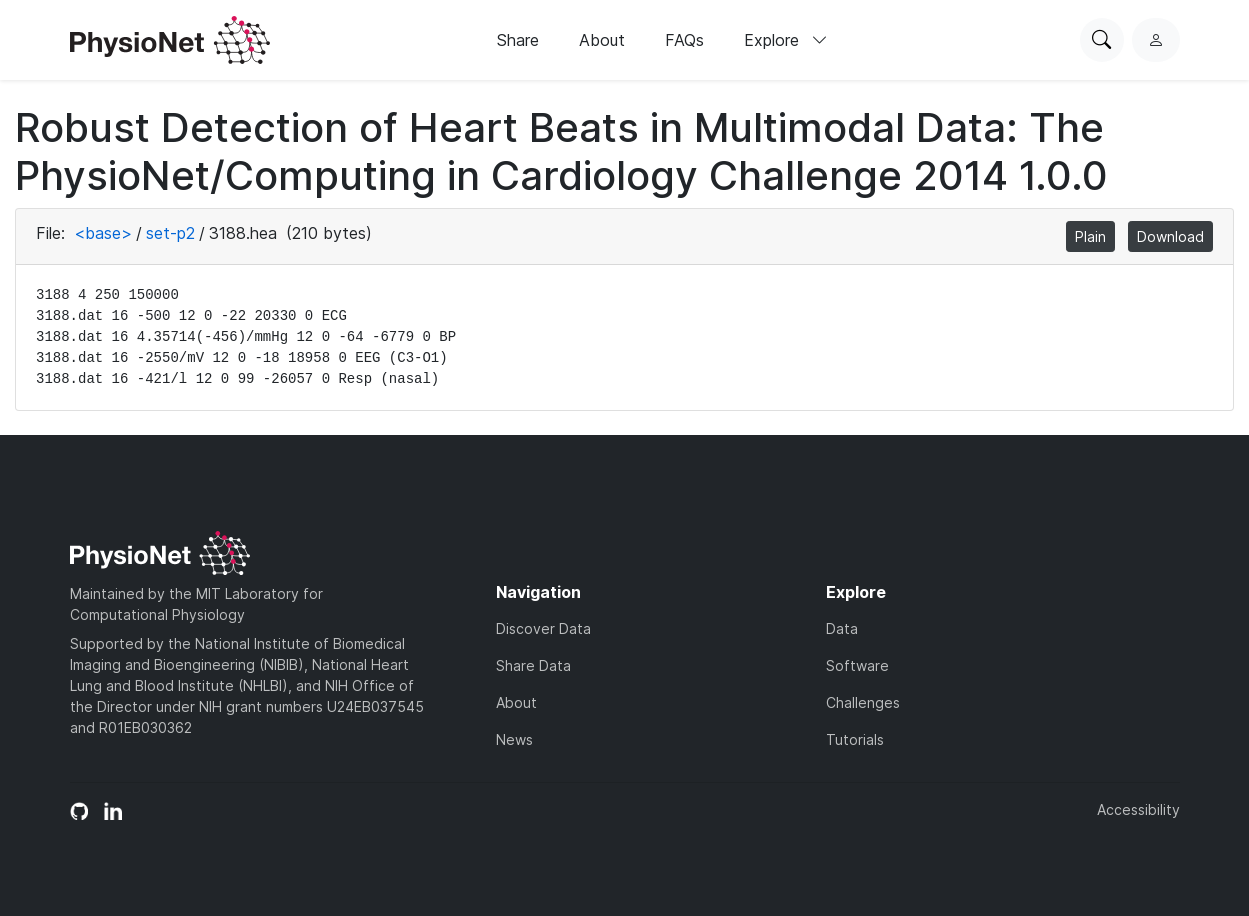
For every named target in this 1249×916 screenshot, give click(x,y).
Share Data (533, 665)
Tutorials (855, 739)
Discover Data (543, 628)
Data (842, 628)
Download (1170, 236)
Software (857, 665)
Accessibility (1138, 809)
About (602, 40)
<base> (103, 233)
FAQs (684, 40)
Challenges (863, 702)
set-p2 (170, 233)
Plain (1090, 236)
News (514, 739)
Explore (786, 40)
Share (518, 40)
